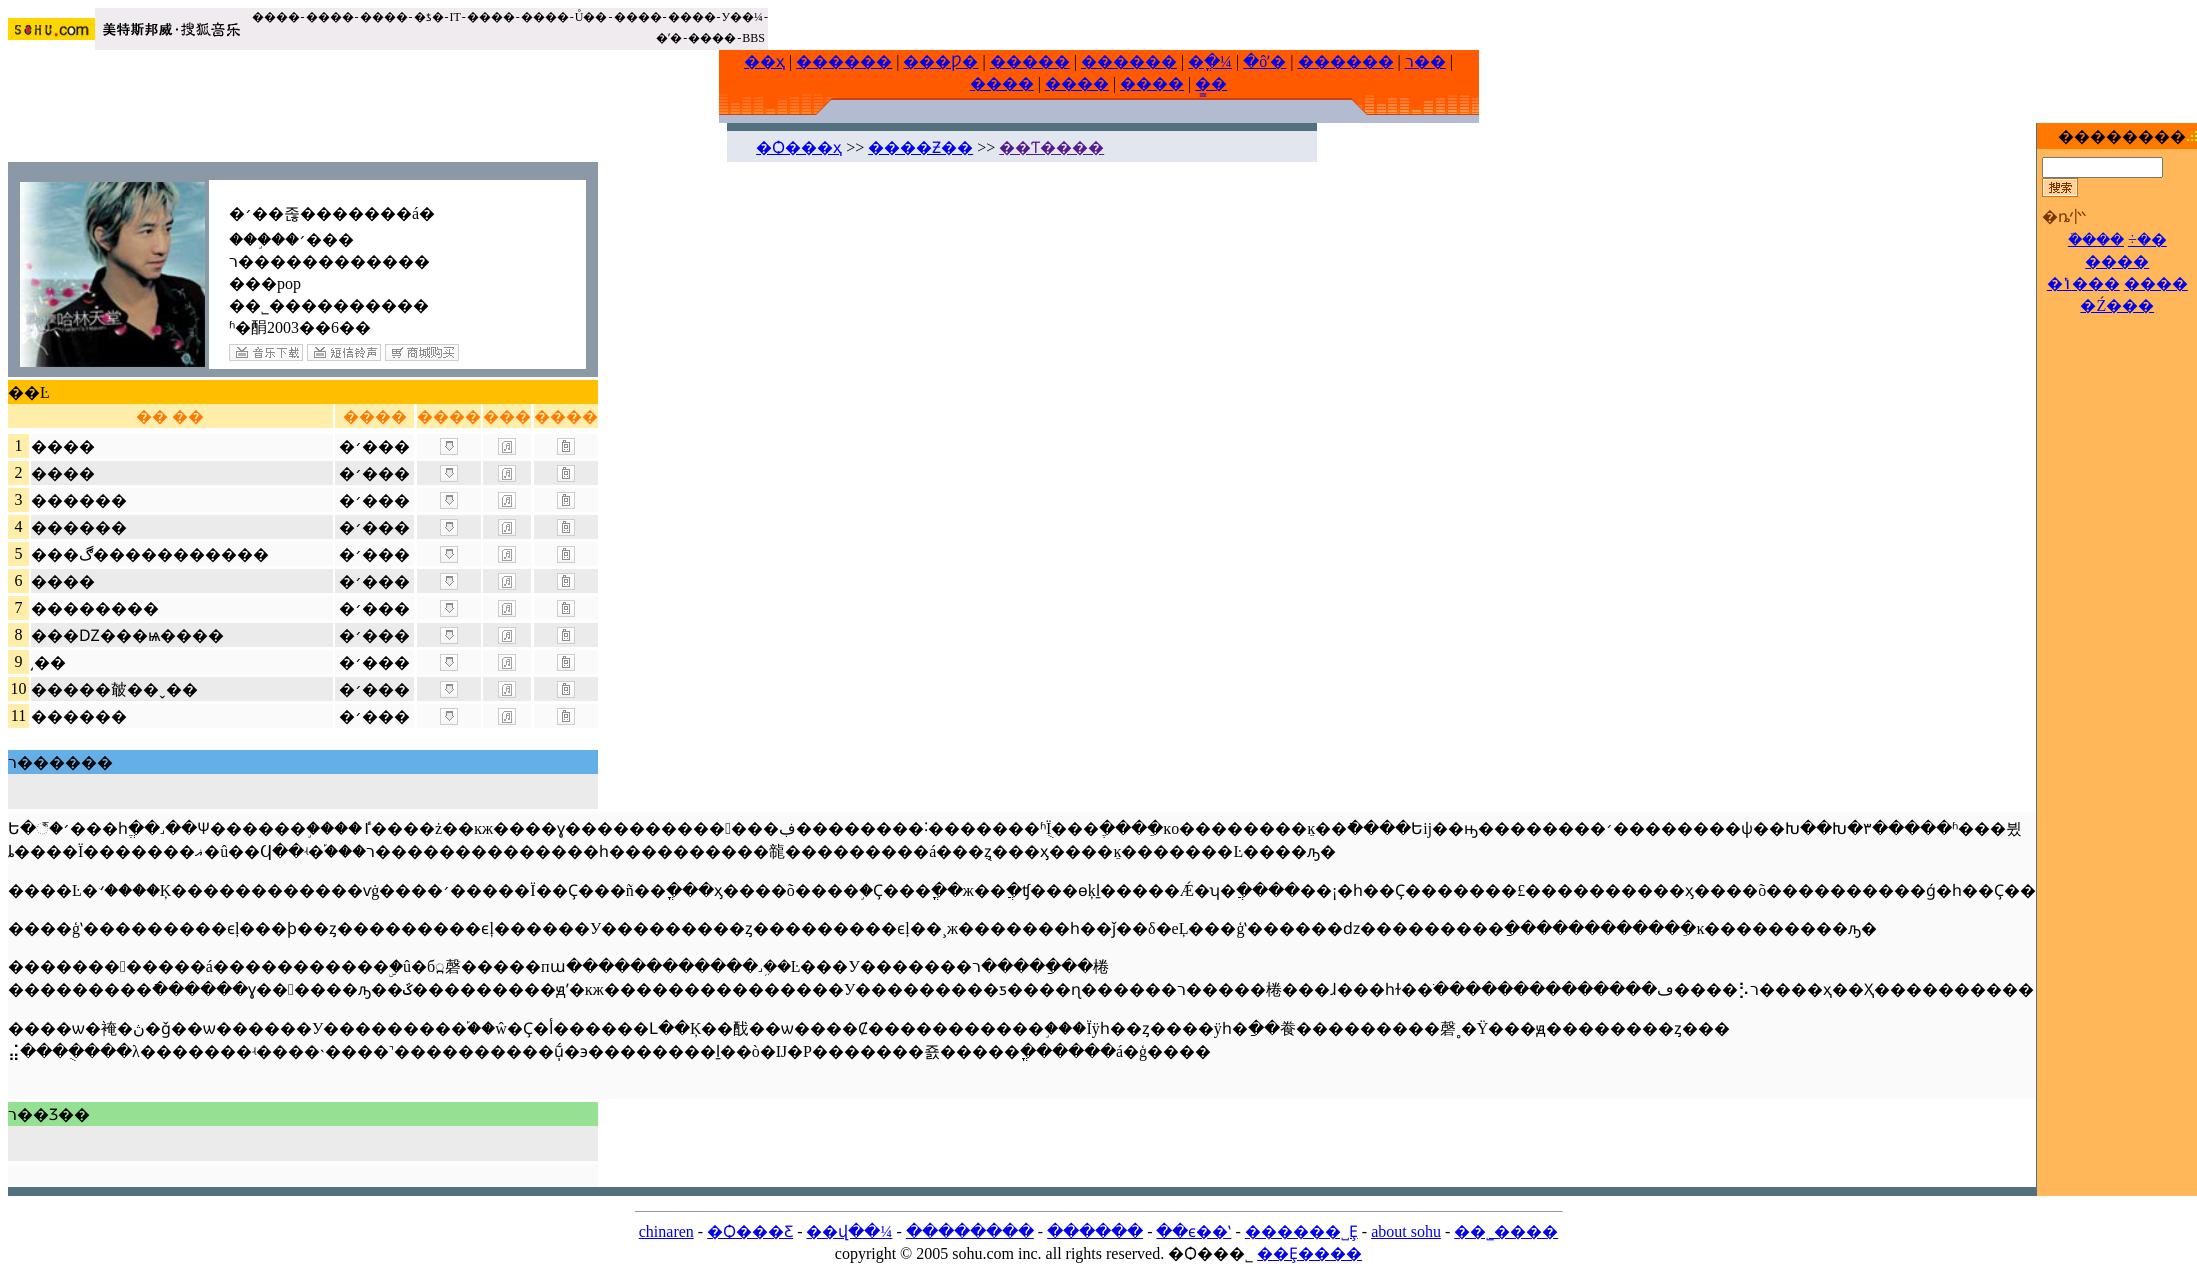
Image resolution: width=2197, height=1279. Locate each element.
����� (1030, 61)
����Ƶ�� (920, 147)
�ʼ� (669, 38)
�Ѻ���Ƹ (750, 1231)
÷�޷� (2147, 239)
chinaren (666, 1231)
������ (844, 61)
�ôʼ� (1264, 61)
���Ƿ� (940, 61)
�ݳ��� (2083, 283)
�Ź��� (2117, 305)
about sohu (1406, 1231)
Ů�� (591, 17)
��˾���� (1506, 1231)
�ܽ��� (2096, 239)
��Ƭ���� (1051, 147)
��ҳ (764, 61)
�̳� (1211, 83)
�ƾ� (429, 17)
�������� (970, 1231)
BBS (753, 38)
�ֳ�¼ (1210, 61)
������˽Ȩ (1301, 1231)
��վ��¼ (849, 1231)
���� (276, 17)
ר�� (1425, 61)
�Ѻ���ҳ (799, 147)
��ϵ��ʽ (1193, 1231)
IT (455, 17)
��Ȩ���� (1309, 1253)
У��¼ (743, 17)
